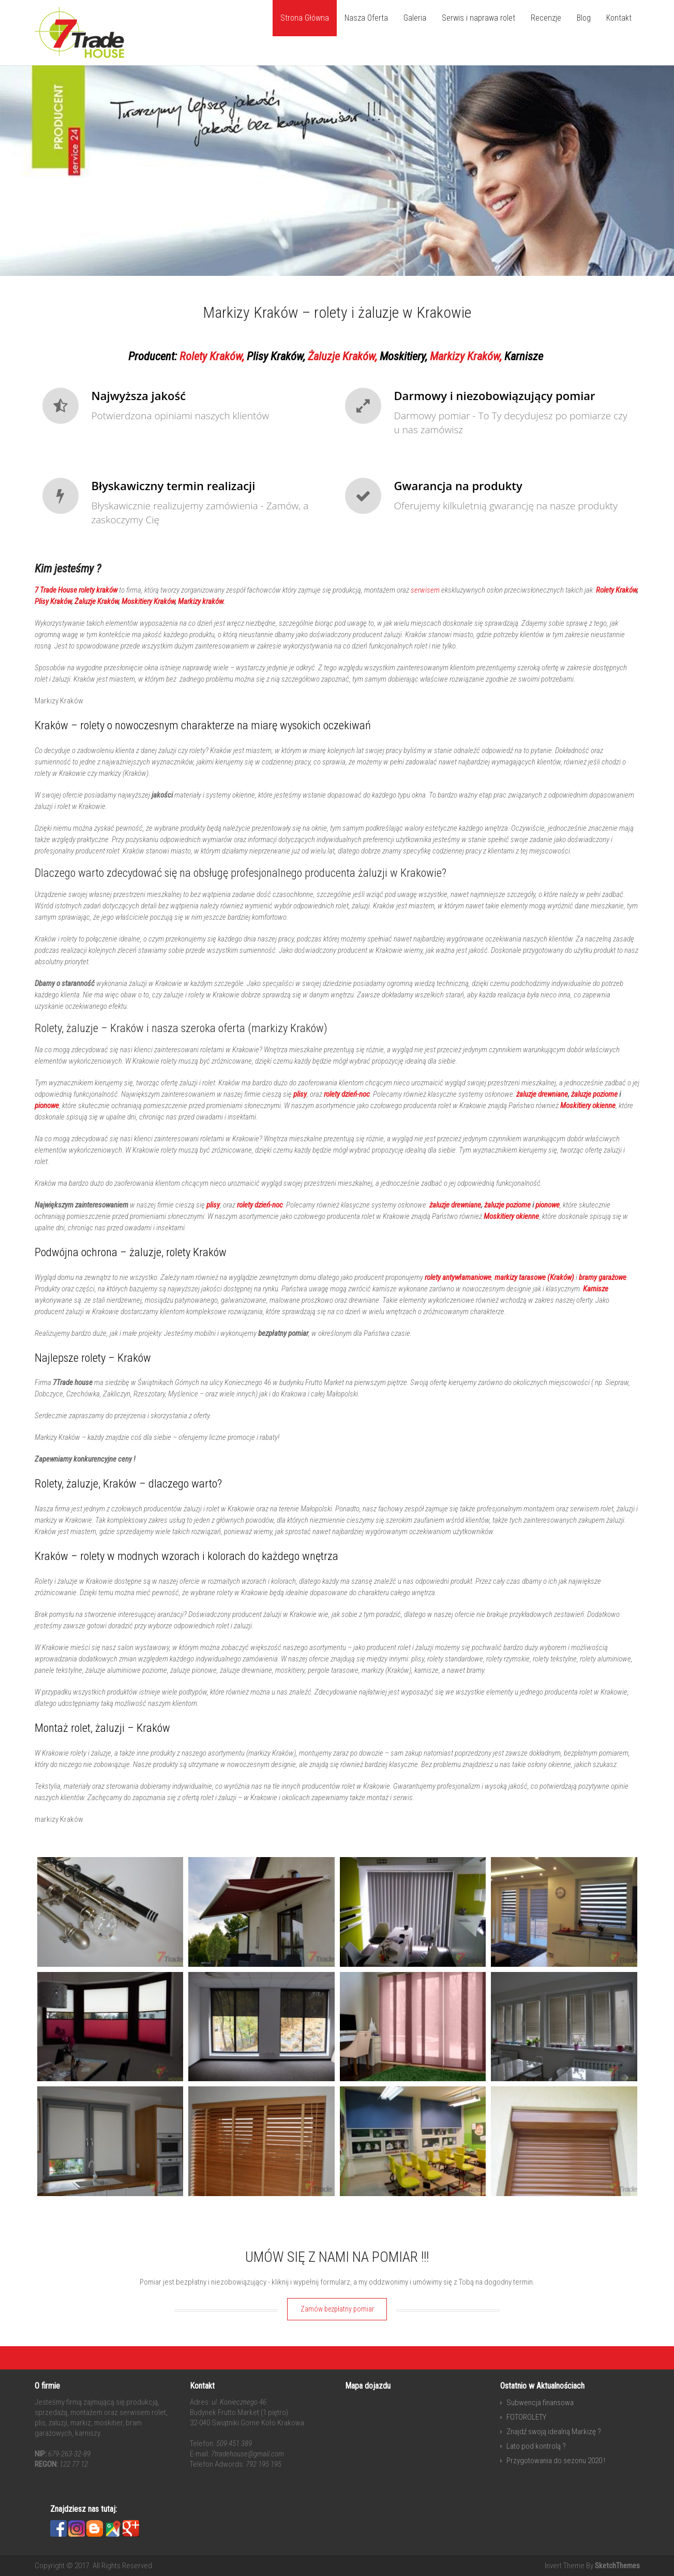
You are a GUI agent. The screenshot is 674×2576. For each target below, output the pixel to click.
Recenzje (546, 18)
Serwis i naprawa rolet (478, 18)
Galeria (414, 18)
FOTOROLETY (526, 2417)
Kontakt (619, 18)
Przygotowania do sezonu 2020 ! (555, 2460)
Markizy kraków (200, 601)
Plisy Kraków (275, 356)
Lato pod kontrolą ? (536, 2446)
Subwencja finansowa (540, 2402)
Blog (584, 18)
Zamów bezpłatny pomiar (337, 2309)
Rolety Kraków (210, 356)
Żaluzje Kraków (341, 356)
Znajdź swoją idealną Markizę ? (553, 2431)
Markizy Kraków (465, 356)
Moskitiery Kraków (148, 601)
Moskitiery (402, 356)
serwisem (425, 590)
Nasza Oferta (366, 18)
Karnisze (523, 356)
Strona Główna (304, 18)
